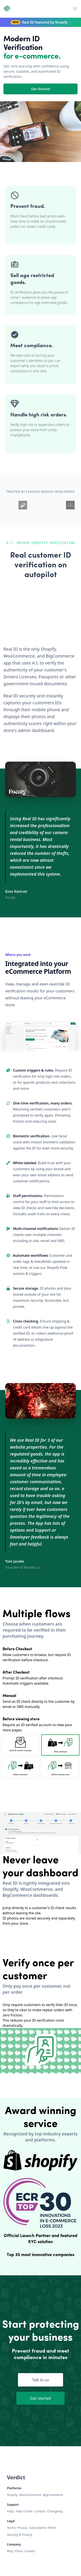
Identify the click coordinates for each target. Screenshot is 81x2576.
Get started (40, 2398)
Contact (40, 2511)
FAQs (10, 2511)
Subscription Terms (42, 2528)
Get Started (40, 89)
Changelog (54, 2511)
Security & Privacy (19, 2535)
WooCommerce (30, 2495)
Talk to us (40, 2379)
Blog (10, 2551)
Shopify (12, 2495)
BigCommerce (53, 2495)
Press (19, 2551)
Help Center (24, 2511)
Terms (11, 2528)
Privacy (22, 2528)
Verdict (16, 2477)
